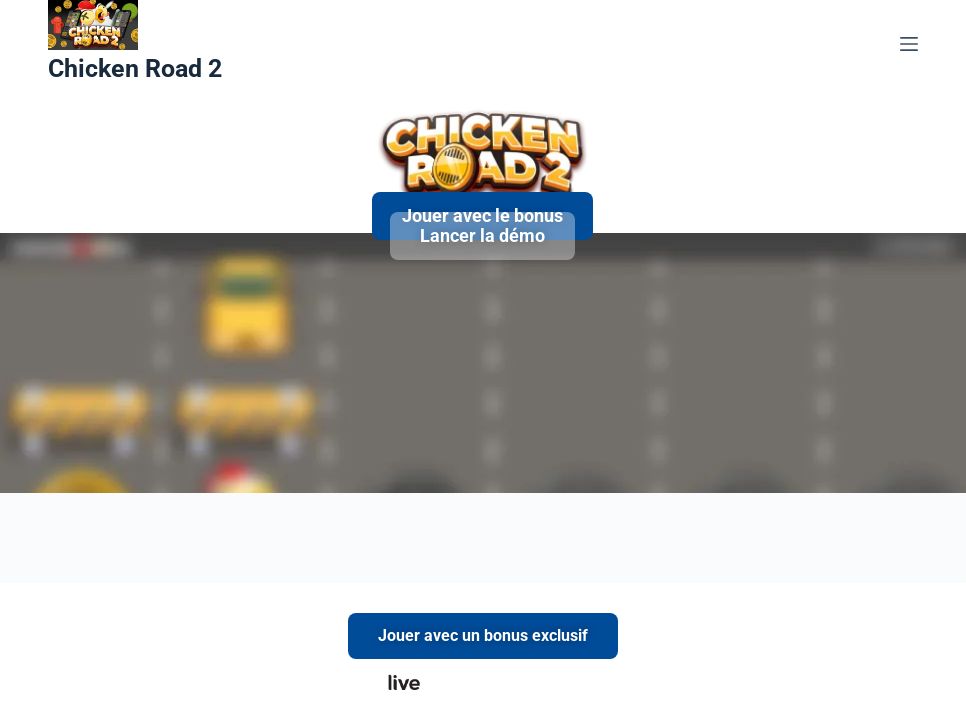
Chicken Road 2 (135, 68)
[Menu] (909, 44)
